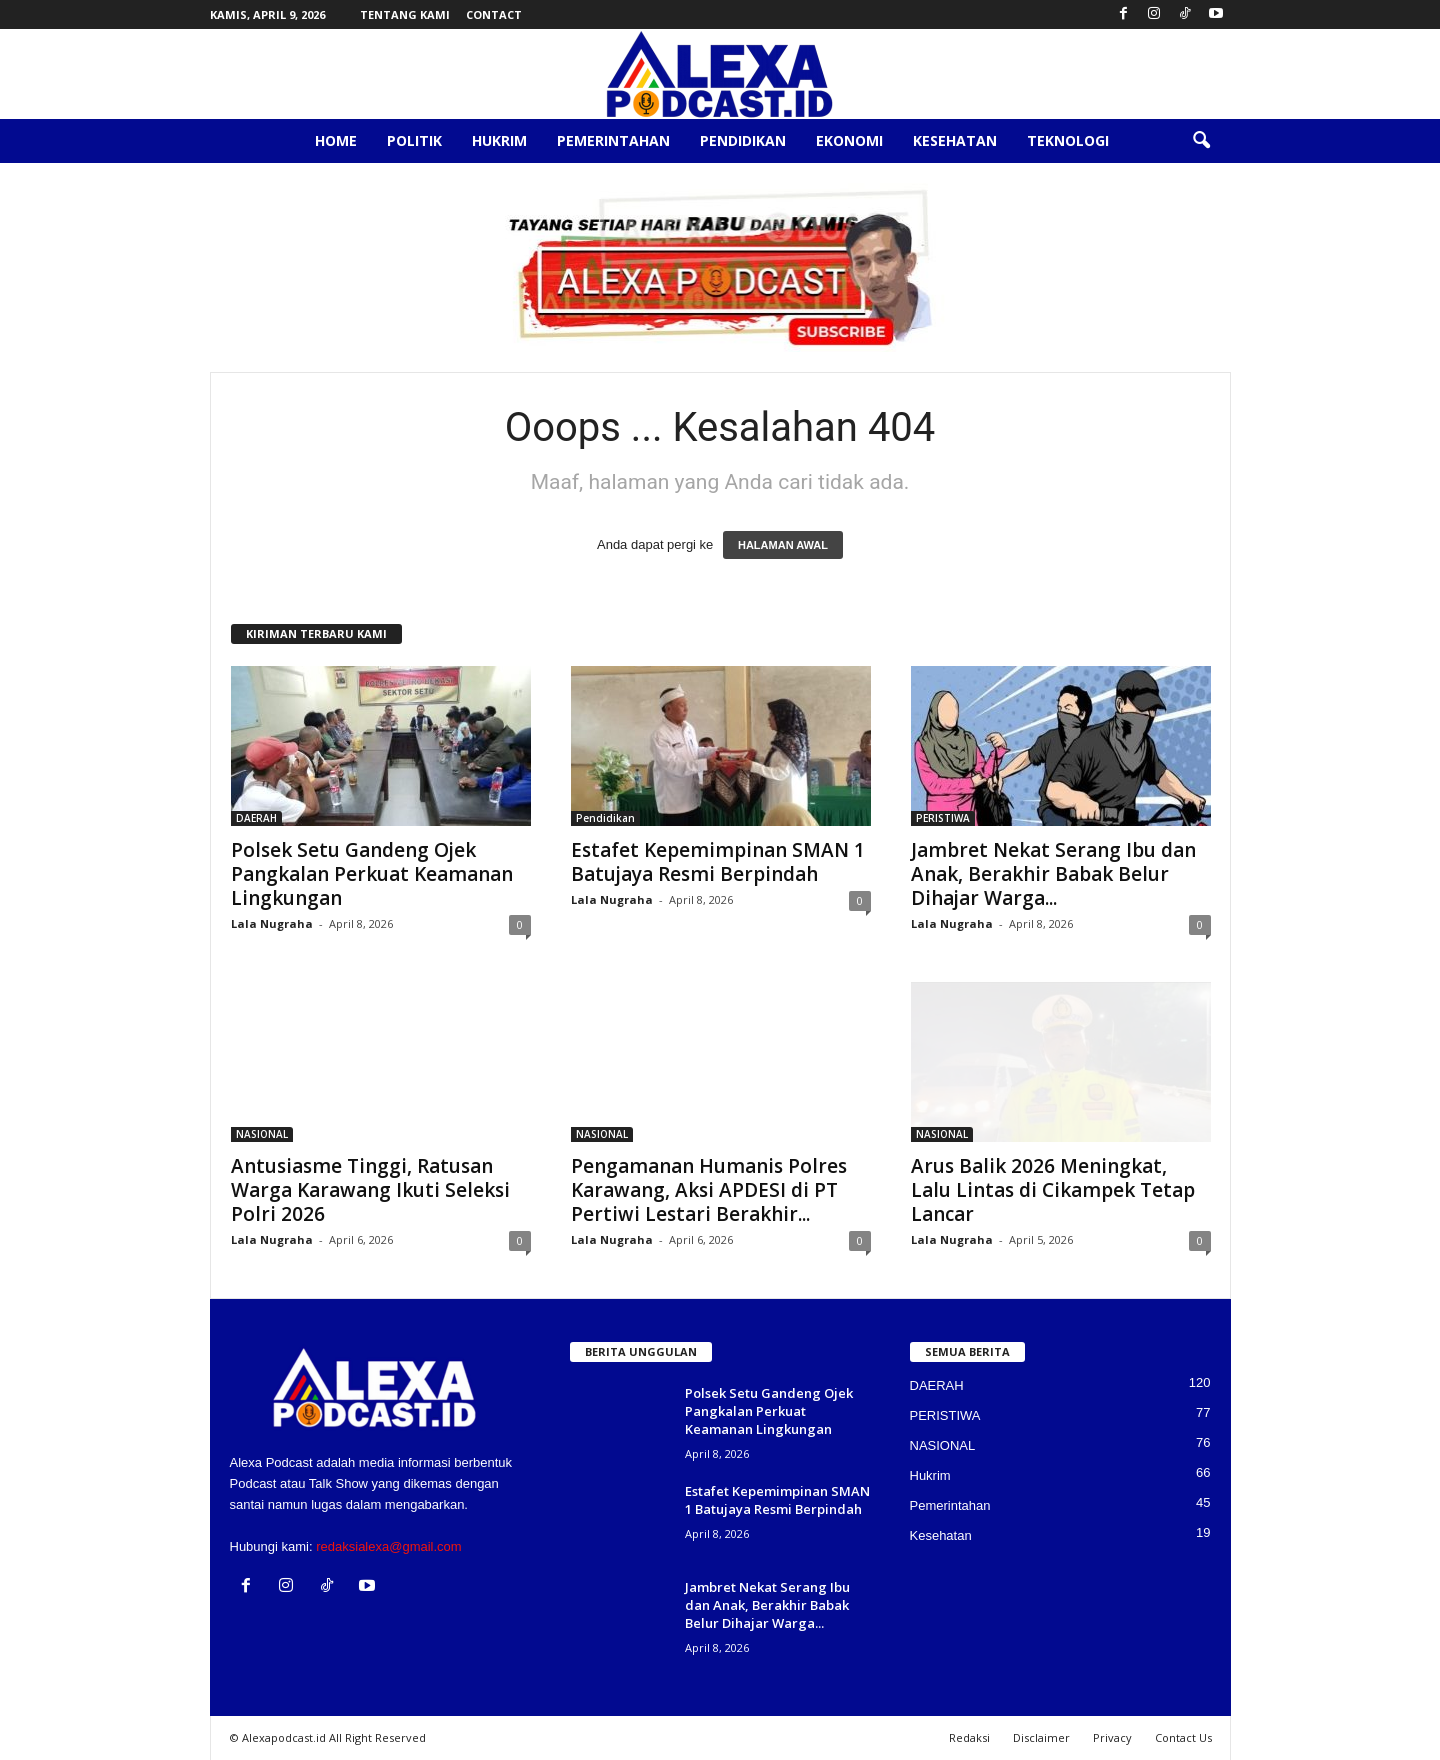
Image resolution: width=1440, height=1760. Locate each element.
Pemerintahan (613, 140)
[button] (1201, 141)
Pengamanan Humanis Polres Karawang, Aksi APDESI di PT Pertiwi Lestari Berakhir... (709, 1190)
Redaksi (969, 1737)
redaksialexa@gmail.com (388, 1546)
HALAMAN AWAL (783, 545)
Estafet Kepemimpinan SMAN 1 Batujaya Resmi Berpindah (718, 862)
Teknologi (1068, 140)
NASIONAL (262, 1134)
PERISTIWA (943, 818)
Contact (494, 14)
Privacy (1112, 1737)
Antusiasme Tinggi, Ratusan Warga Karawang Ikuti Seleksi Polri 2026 (370, 1190)
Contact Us (1183, 1737)
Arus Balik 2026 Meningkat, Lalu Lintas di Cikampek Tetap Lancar (1053, 1190)
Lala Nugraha (272, 923)
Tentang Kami (405, 14)
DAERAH (256, 818)
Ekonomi (849, 140)
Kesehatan (955, 140)
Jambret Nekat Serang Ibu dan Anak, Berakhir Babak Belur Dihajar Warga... (1053, 874)
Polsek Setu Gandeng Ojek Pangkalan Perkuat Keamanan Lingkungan (372, 874)
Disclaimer (1041, 1737)
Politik (414, 140)
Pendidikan (743, 140)
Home (336, 140)
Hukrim (499, 140)
